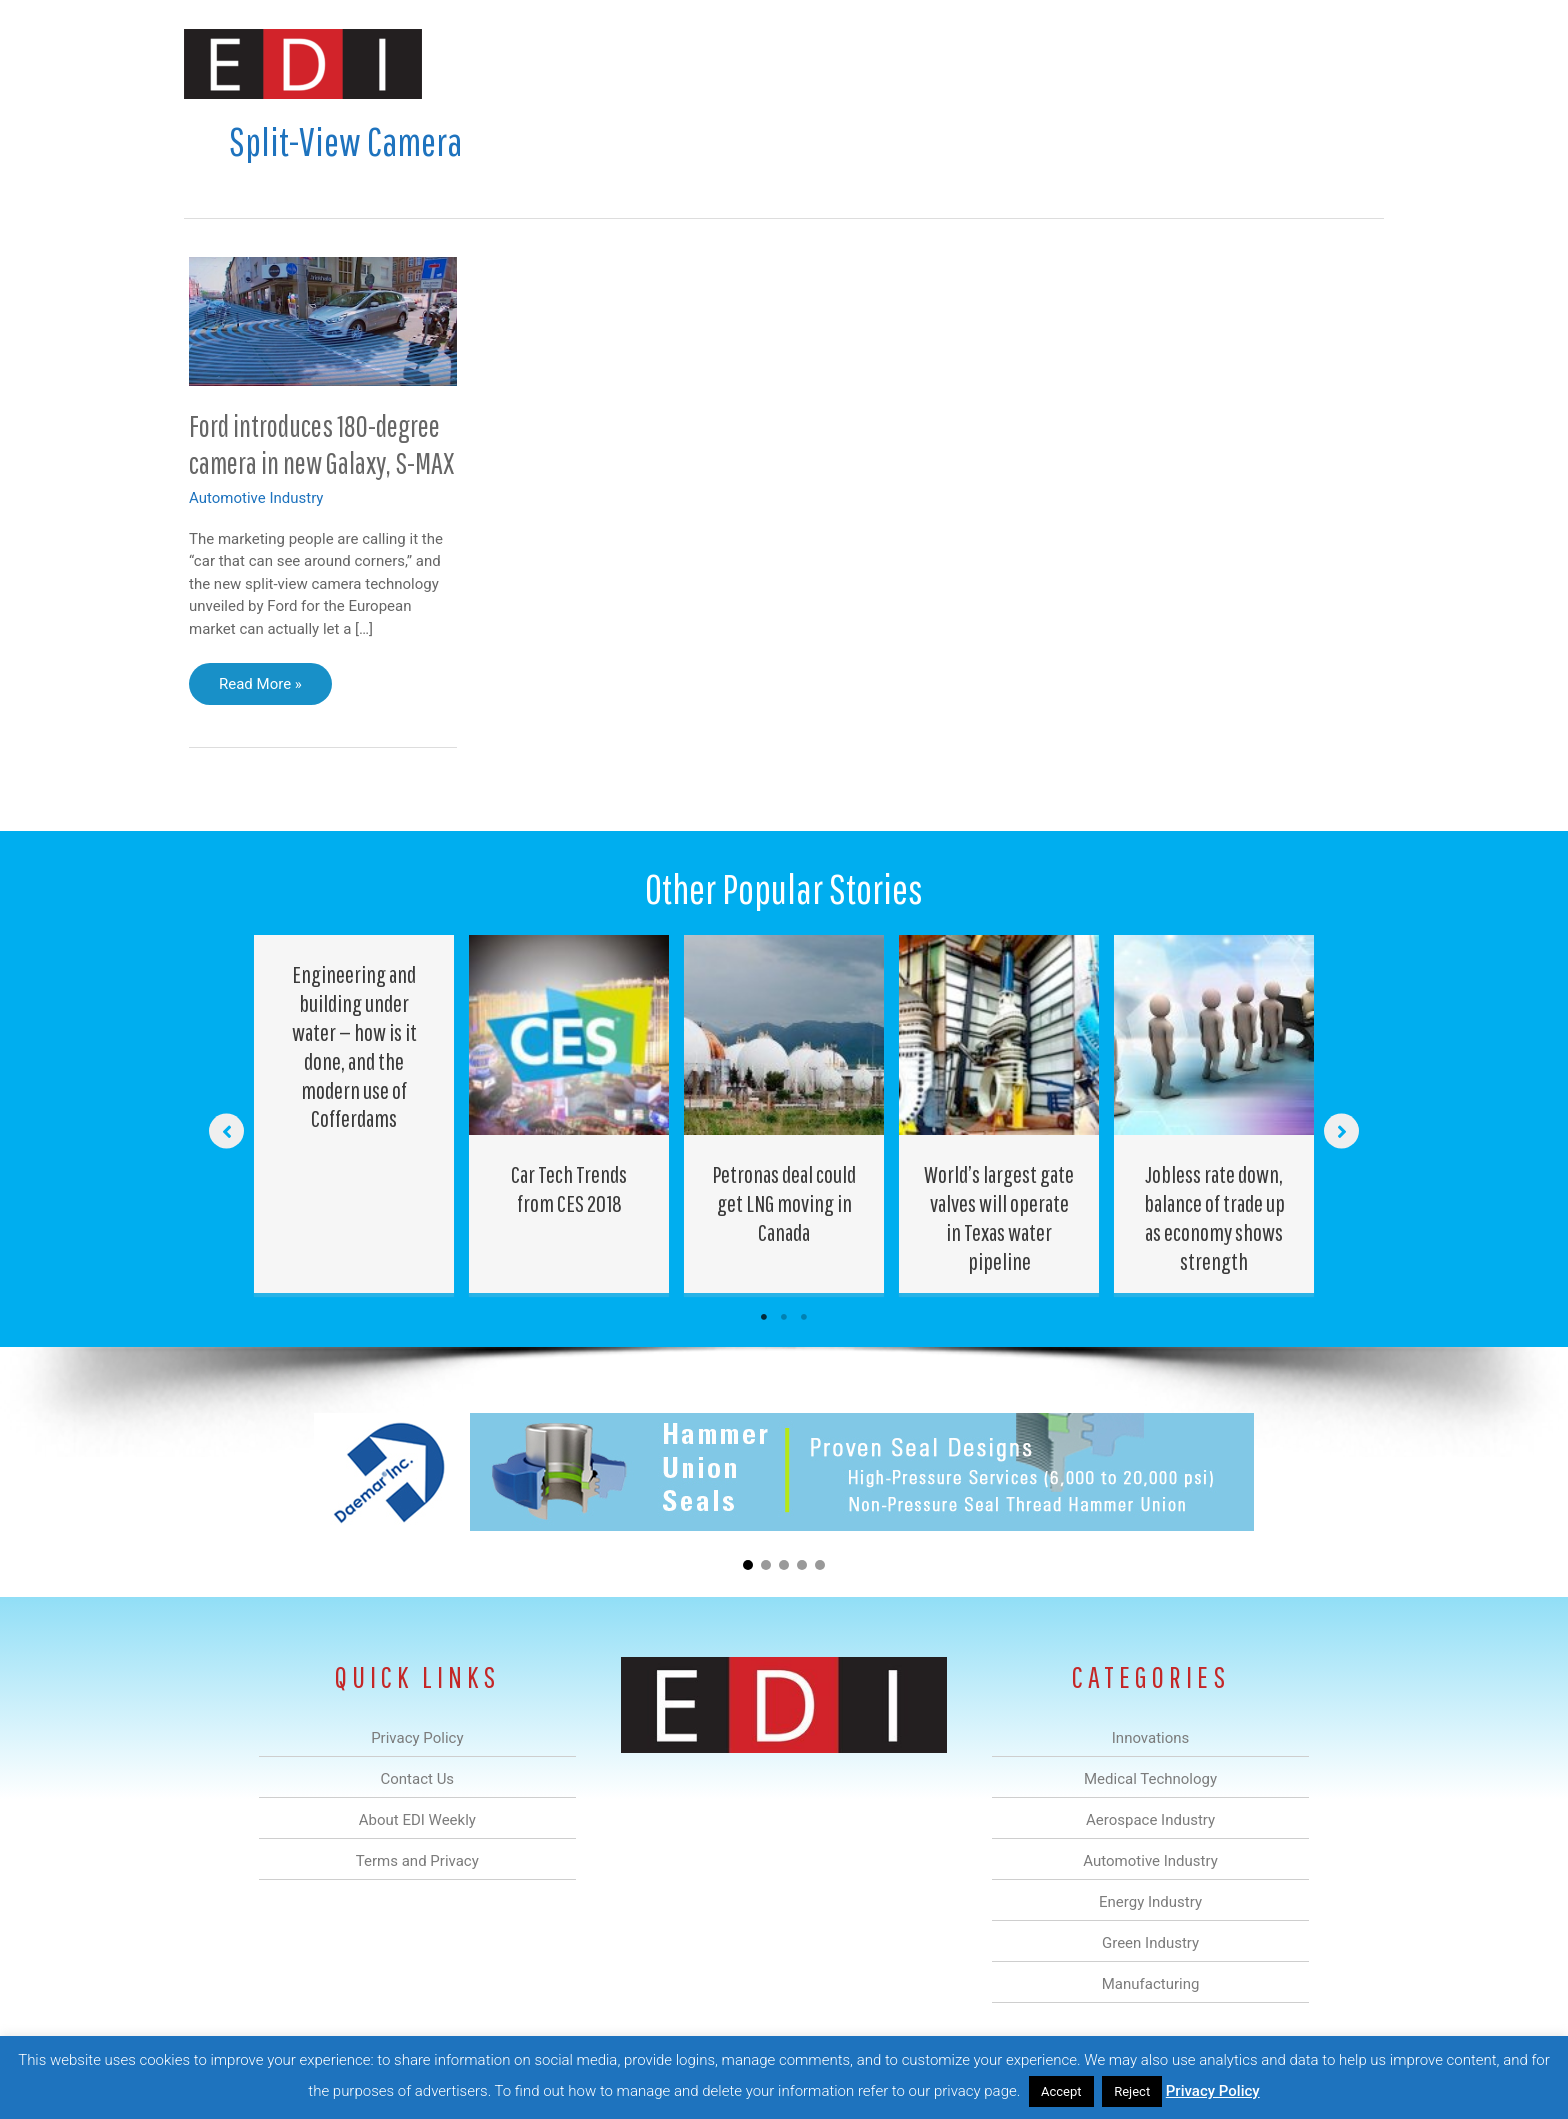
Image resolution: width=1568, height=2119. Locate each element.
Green (1003, 63)
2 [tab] (784, 1317)
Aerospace (732, 63)
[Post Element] (354, 1113)
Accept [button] (1061, 2091)
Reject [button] (1132, 2091)
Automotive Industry (256, 498)
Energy (927, 63)
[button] (1352, 63)
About (1199, 63)
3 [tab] (804, 1317)
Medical (642, 63)
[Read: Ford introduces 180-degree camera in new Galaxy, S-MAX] (323, 320)
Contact (1278, 63)
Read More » (260, 689)
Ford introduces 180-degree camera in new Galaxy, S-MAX (321, 444)
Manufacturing (1101, 63)
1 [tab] (764, 1317)
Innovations (549, 63)
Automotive (834, 63)
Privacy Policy (1213, 2091)
